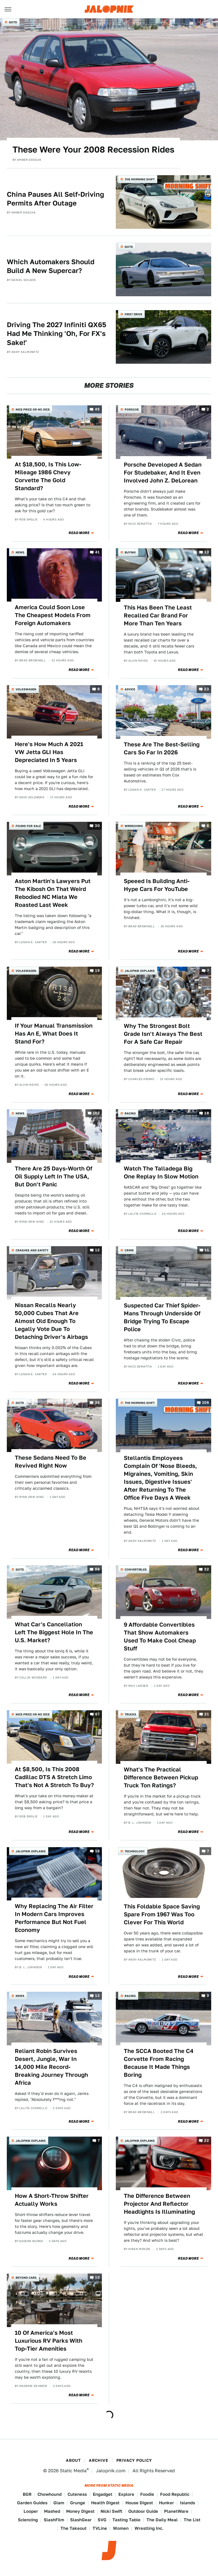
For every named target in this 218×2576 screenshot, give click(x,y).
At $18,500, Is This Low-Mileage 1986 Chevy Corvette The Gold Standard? (48, 476)
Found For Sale (28, 825)
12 (97, 1250)
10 (97, 2278)
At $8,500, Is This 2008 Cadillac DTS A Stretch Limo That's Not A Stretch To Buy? (54, 1777)
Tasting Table (126, 2519)
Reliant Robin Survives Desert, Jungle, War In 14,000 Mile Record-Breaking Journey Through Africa (51, 2067)
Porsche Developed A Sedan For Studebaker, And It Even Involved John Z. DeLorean (163, 472)
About (73, 2460)
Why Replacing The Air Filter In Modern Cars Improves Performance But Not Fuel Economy (54, 1918)
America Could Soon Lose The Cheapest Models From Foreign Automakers (53, 615)
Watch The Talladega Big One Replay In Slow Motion (161, 1172)
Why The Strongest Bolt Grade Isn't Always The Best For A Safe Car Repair (163, 1034)
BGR (27, 2494)
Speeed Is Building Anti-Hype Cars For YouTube (157, 885)
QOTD (13, 22)
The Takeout (73, 2528)
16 (97, 1851)
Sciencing (28, 2519)
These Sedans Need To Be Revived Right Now (50, 1461)
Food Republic (174, 2494)
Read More (79, 532)
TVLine (100, 2528)
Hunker (166, 2502)
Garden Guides (32, 2502)
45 (97, 409)
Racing (130, 1113)
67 (97, 1714)
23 (206, 689)
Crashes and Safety (32, 1250)
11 (207, 1250)
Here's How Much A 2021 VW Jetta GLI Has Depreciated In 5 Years (49, 752)
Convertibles (136, 1569)
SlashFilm (54, 2519)
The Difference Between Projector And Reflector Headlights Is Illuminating (159, 2203)
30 (97, 826)
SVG (102, 2519)
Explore (126, 2494)
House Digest (139, 2502)
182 (96, 1113)
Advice (130, 689)
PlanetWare (176, 2511)
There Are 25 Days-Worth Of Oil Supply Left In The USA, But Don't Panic (53, 1176)
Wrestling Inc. (149, 2528)
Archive (98, 2460)
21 (206, 1714)
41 (97, 552)
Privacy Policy (134, 2460)
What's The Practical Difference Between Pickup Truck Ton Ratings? (161, 1777)
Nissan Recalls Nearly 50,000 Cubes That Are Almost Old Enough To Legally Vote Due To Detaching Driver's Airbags (51, 1321)
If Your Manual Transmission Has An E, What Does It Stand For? (54, 1033)
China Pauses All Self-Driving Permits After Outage (55, 198)
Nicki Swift (111, 2511)
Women (121, 2528)
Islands (187, 2502)
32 (206, 1569)
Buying (130, 552)
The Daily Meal (162, 2519)
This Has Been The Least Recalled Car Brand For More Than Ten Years (158, 615)
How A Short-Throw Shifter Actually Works (52, 2199)
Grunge (77, 2502)
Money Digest (80, 2511)
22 (206, 2141)
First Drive (133, 314)
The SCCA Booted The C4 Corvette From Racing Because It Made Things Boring (159, 2063)
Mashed (52, 2511)
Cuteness (77, 2494)
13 (206, 552)
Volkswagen (26, 689)
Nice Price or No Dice (33, 409)
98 (97, 1569)
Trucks (130, 1714)
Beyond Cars (26, 2277)
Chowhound (49, 2494)
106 (205, 1402)
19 (97, 970)
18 (206, 1113)
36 (97, 1402)
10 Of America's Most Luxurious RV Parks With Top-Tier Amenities (48, 2340)
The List (192, 2519)
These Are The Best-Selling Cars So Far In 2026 (162, 748)
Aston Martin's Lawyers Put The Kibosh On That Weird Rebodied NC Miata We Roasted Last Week (53, 893)
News (20, 552)
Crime (129, 1250)
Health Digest (105, 2502)
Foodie (147, 2494)
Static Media (73, 2470)
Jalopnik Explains (140, 970)
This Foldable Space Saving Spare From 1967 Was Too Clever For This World (162, 1914)
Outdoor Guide (143, 2511)
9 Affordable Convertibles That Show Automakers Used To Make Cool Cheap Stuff (160, 1636)
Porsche (132, 409)
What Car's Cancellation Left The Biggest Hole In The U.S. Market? (54, 1632)
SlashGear (81, 2519)
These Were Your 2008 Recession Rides (93, 149)
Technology (135, 1851)
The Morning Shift (140, 179)
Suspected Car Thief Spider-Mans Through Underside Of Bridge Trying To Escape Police (162, 1317)
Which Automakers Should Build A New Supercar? (51, 266)
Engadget (102, 2494)
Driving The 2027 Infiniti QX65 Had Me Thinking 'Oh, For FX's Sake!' (56, 333)
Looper (31, 2511)
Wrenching (134, 825)
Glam (58, 2502)
